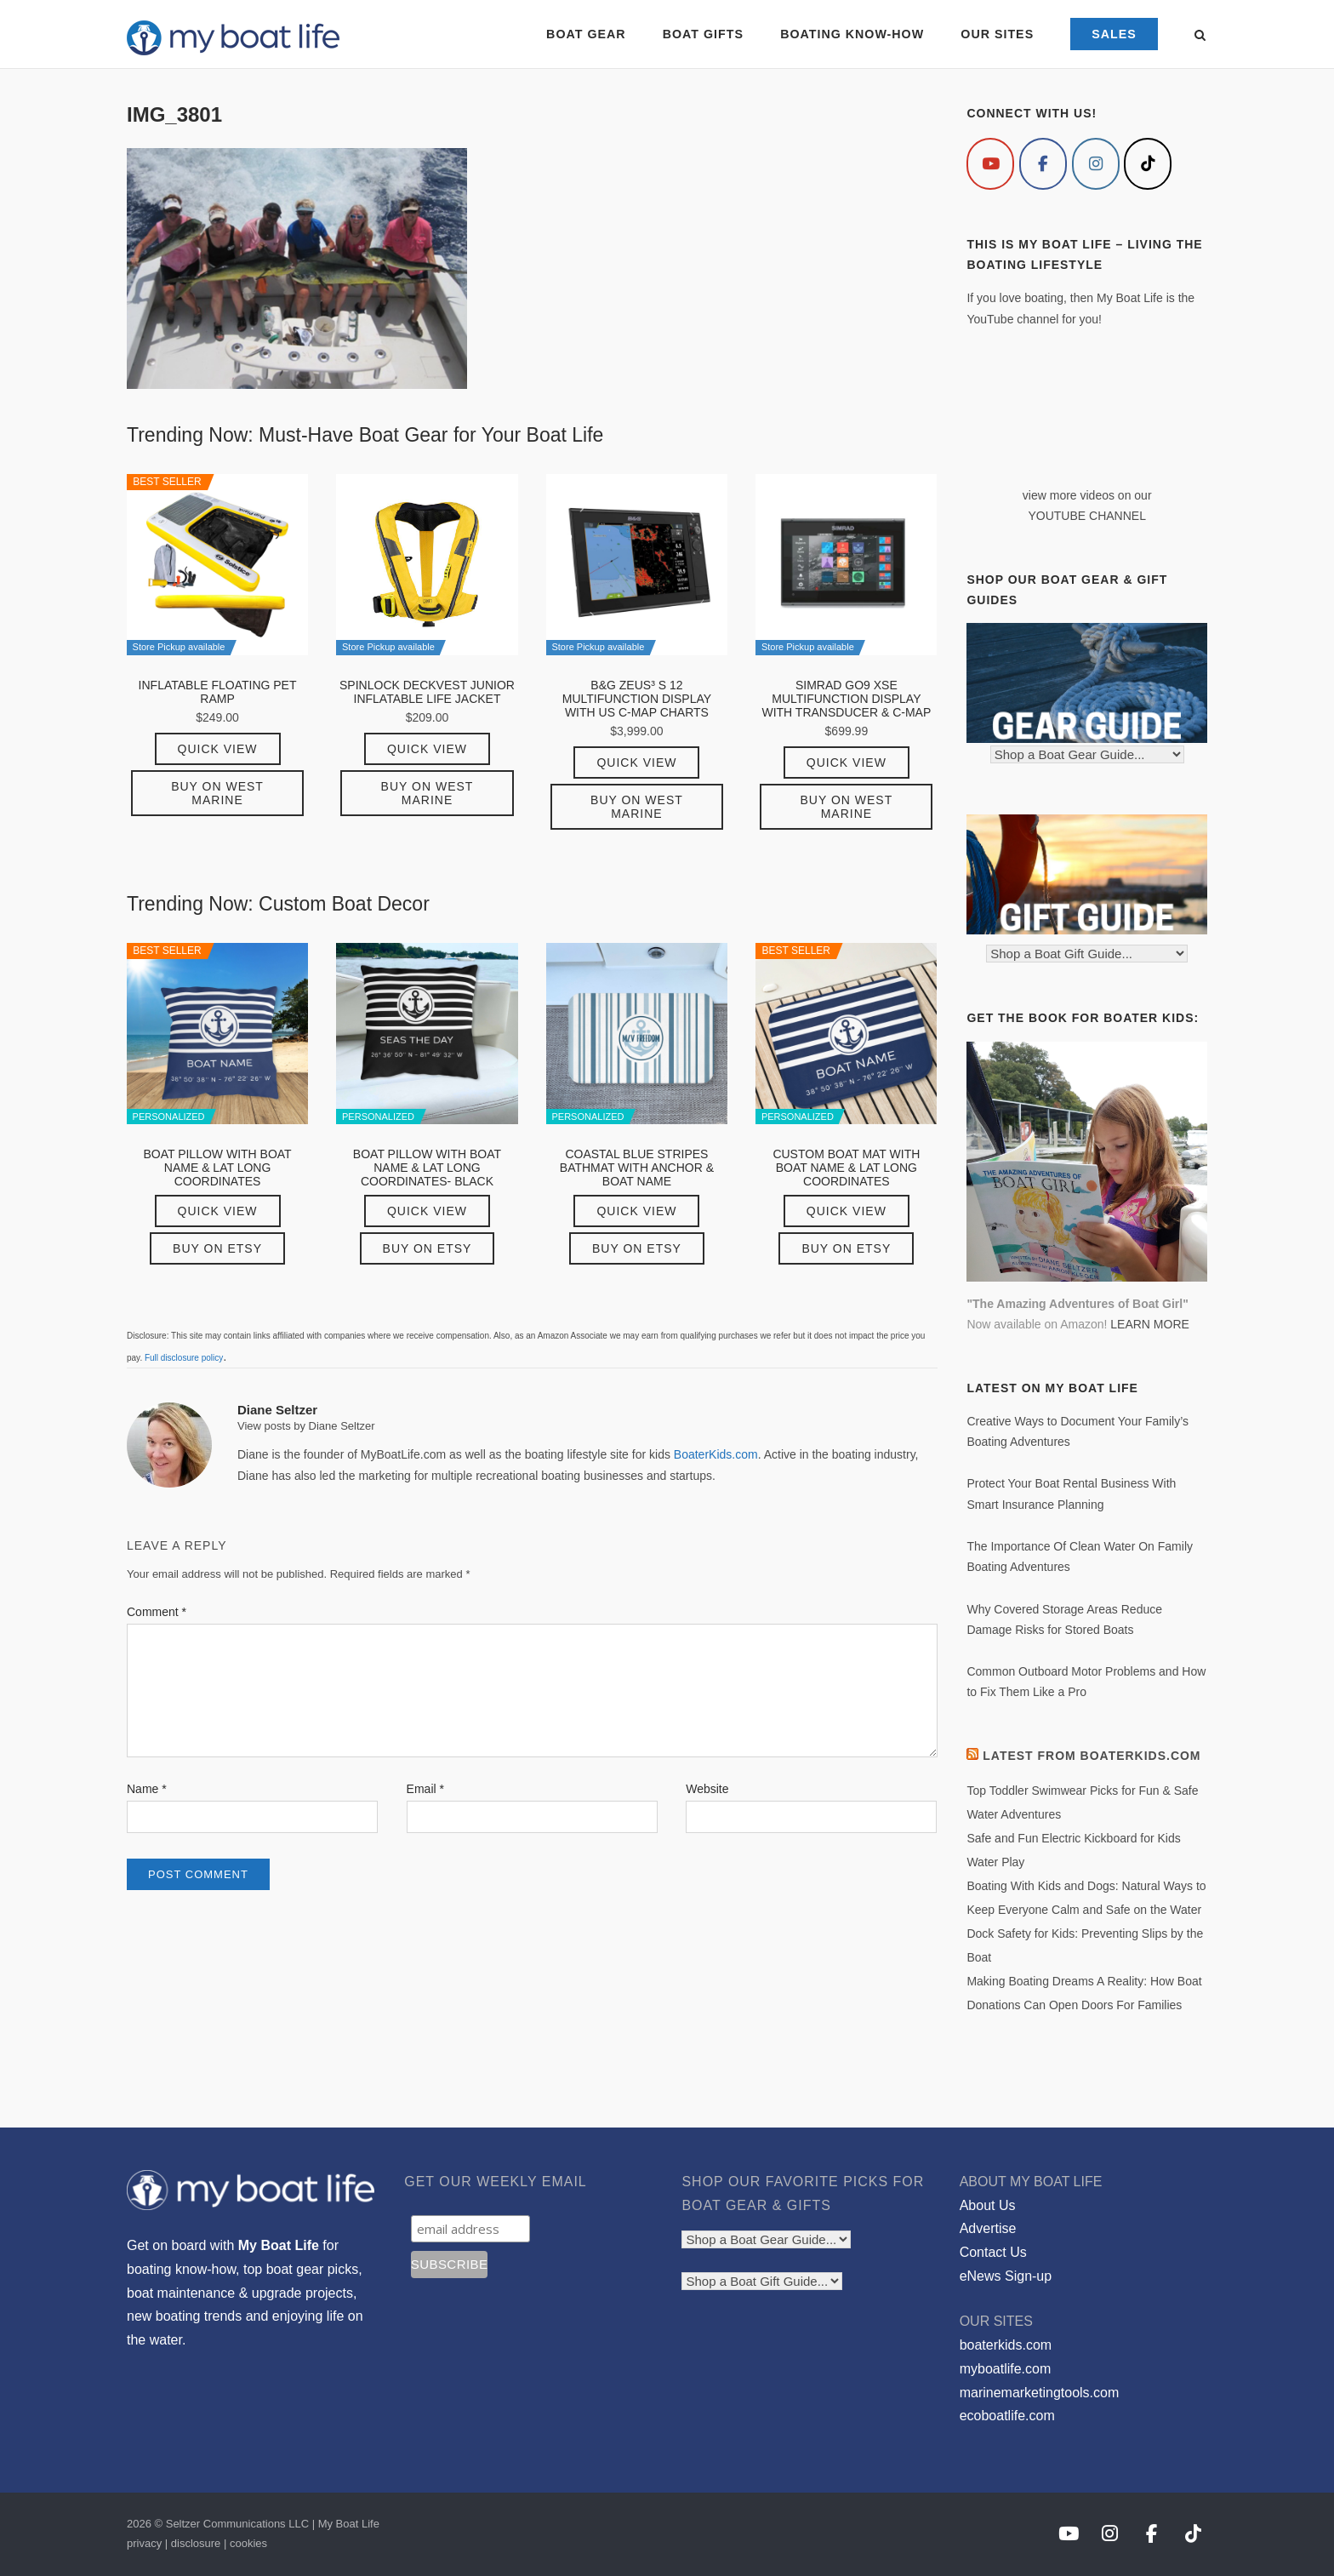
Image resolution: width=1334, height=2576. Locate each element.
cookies (248, 2543)
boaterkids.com (1006, 2345)
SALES (1114, 34)
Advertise (988, 2228)
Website (707, 1789)
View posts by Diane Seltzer (306, 1425)
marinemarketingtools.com (1040, 2392)
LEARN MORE (1149, 1324)
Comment (156, 1612)
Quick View (218, 749)
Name (147, 1789)
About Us (988, 2205)
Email (425, 1789)
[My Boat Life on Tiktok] (1148, 164)
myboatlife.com (1006, 2369)
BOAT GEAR (585, 34)
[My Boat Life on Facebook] (1043, 164)
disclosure (196, 2543)
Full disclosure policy (184, 1357)
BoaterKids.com (716, 1454)
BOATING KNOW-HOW (852, 34)
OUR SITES (997, 34)
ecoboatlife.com (1007, 2415)
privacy (144, 2543)
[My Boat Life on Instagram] (1096, 164)
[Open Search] (1200, 36)
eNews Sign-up (1006, 2276)
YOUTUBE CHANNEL (1086, 516)
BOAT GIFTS (703, 34)
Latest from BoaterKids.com (1091, 1755)
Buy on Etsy (217, 1248)
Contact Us (993, 2252)
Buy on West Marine (217, 793)
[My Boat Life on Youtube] (990, 164)
